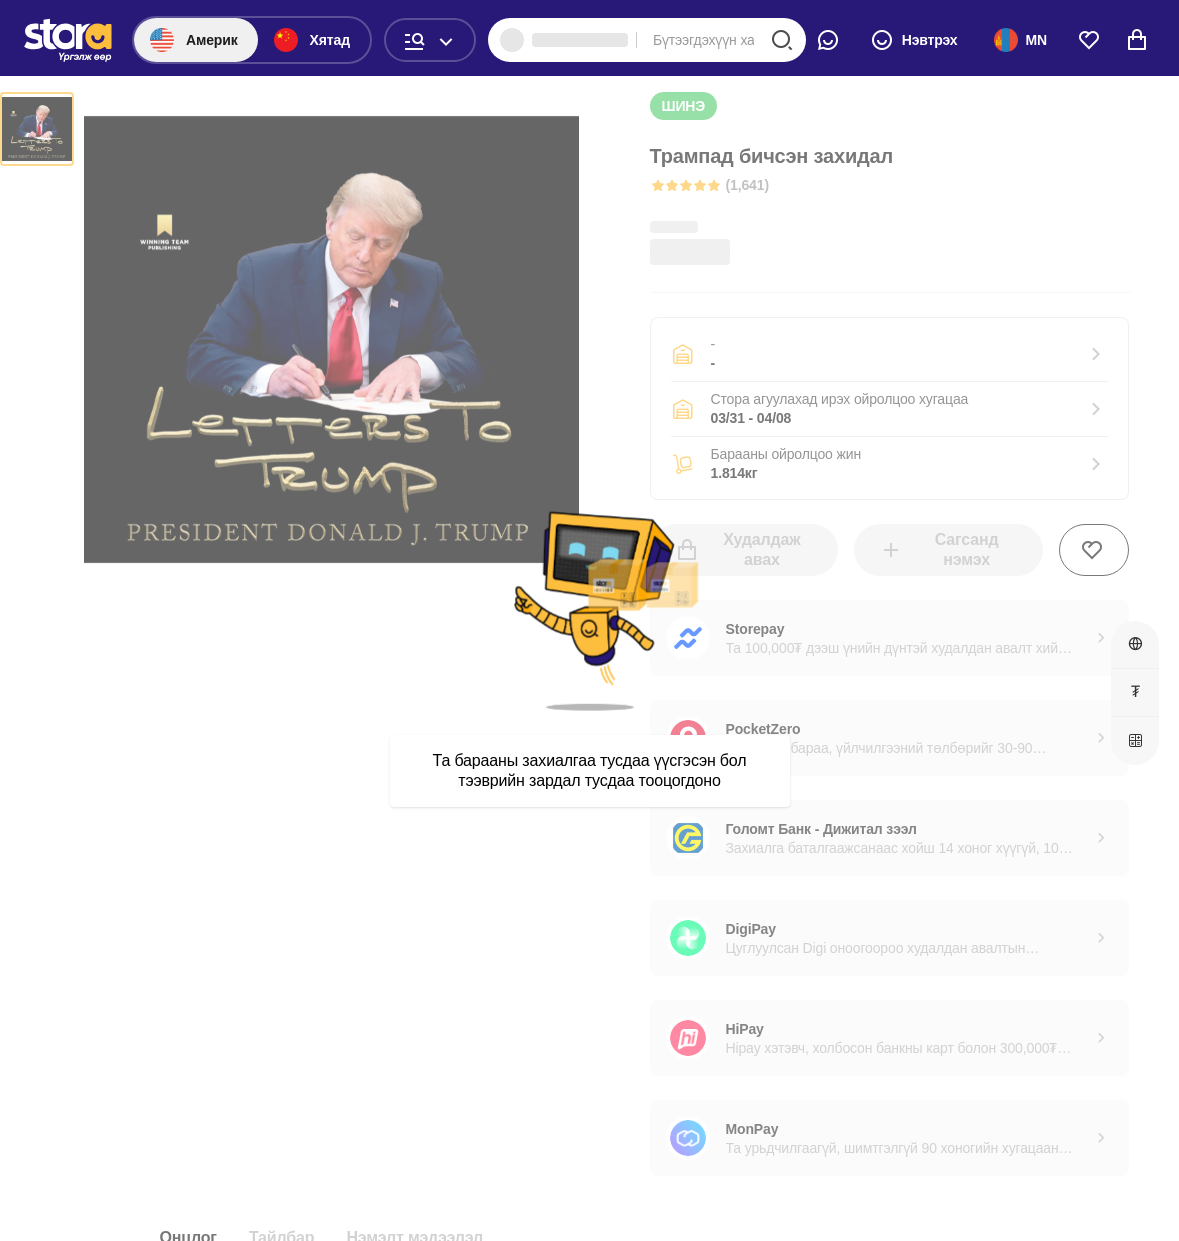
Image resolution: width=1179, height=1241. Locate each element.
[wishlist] (1089, 40)
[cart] (1137, 40)
